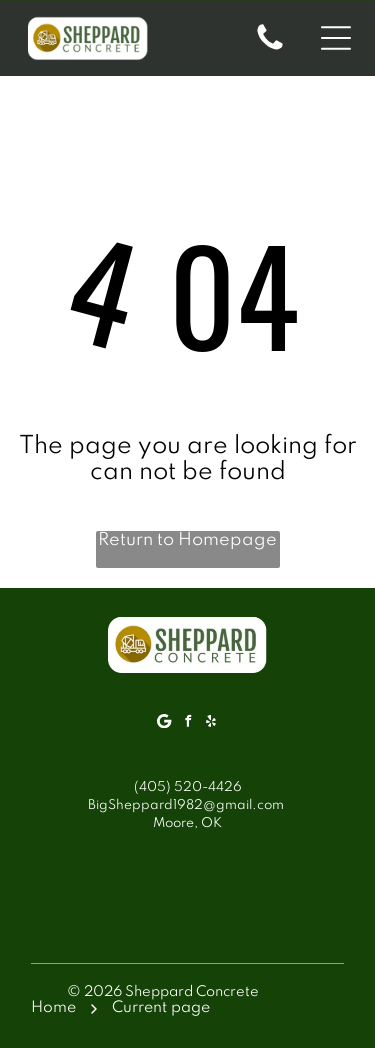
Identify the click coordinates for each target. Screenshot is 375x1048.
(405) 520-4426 (188, 787)
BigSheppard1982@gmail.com (186, 805)
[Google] (165, 723)
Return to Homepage (187, 540)
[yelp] (211, 723)
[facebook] (188, 723)
